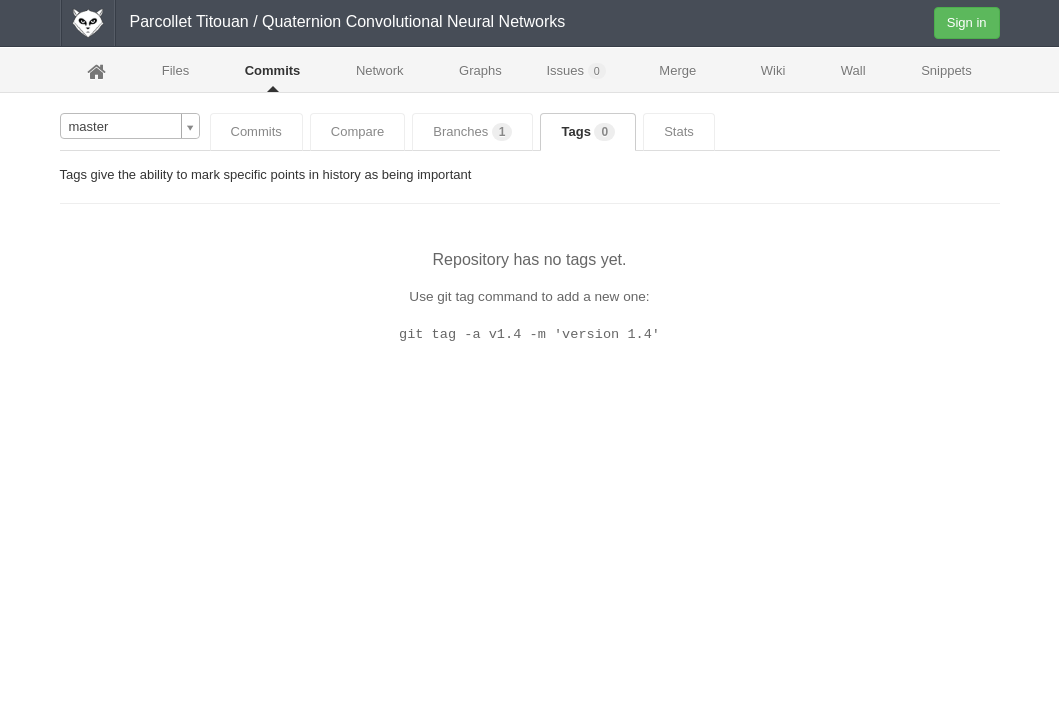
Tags (588, 132)
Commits (273, 70)
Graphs (480, 70)
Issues (575, 71)
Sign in (967, 22)
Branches (472, 132)
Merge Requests (678, 76)
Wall (853, 70)
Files (175, 70)
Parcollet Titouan (189, 21)
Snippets (946, 70)
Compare (357, 131)
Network (380, 70)
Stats (679, 131)
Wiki (773, 70)
